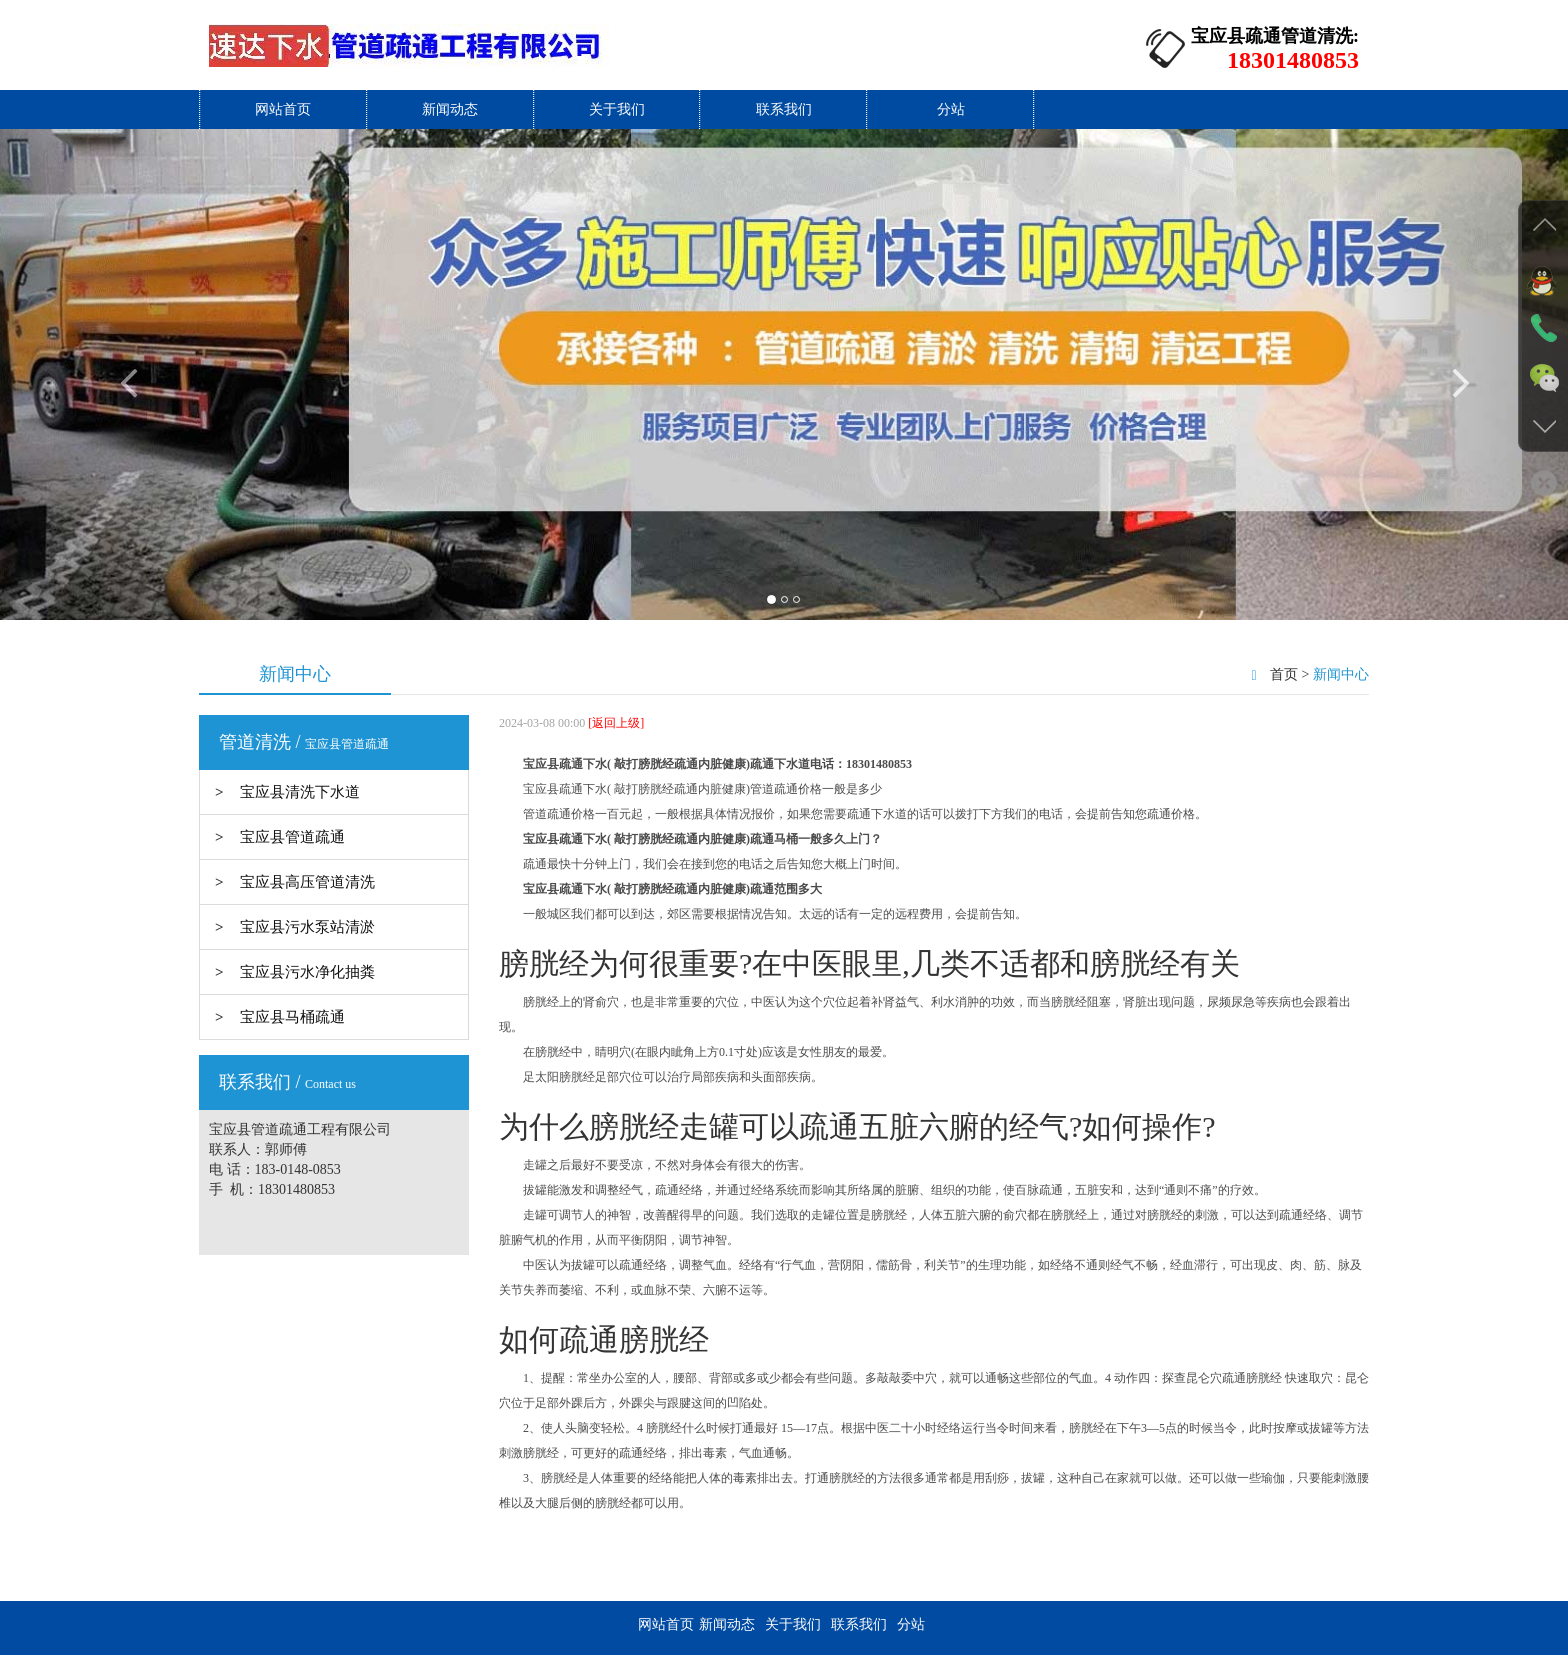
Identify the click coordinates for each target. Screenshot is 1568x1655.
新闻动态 (450, 109)
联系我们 (784, 109)
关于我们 (617, 109)
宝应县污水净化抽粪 (307, 972)
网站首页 (283, 109)
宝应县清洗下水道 (300, 792)
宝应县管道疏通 (292, 837)
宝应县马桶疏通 (292, 1017)
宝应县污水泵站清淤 (307, 927)
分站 (951, 109)
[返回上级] (614, 723)
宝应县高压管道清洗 (307, 882)
